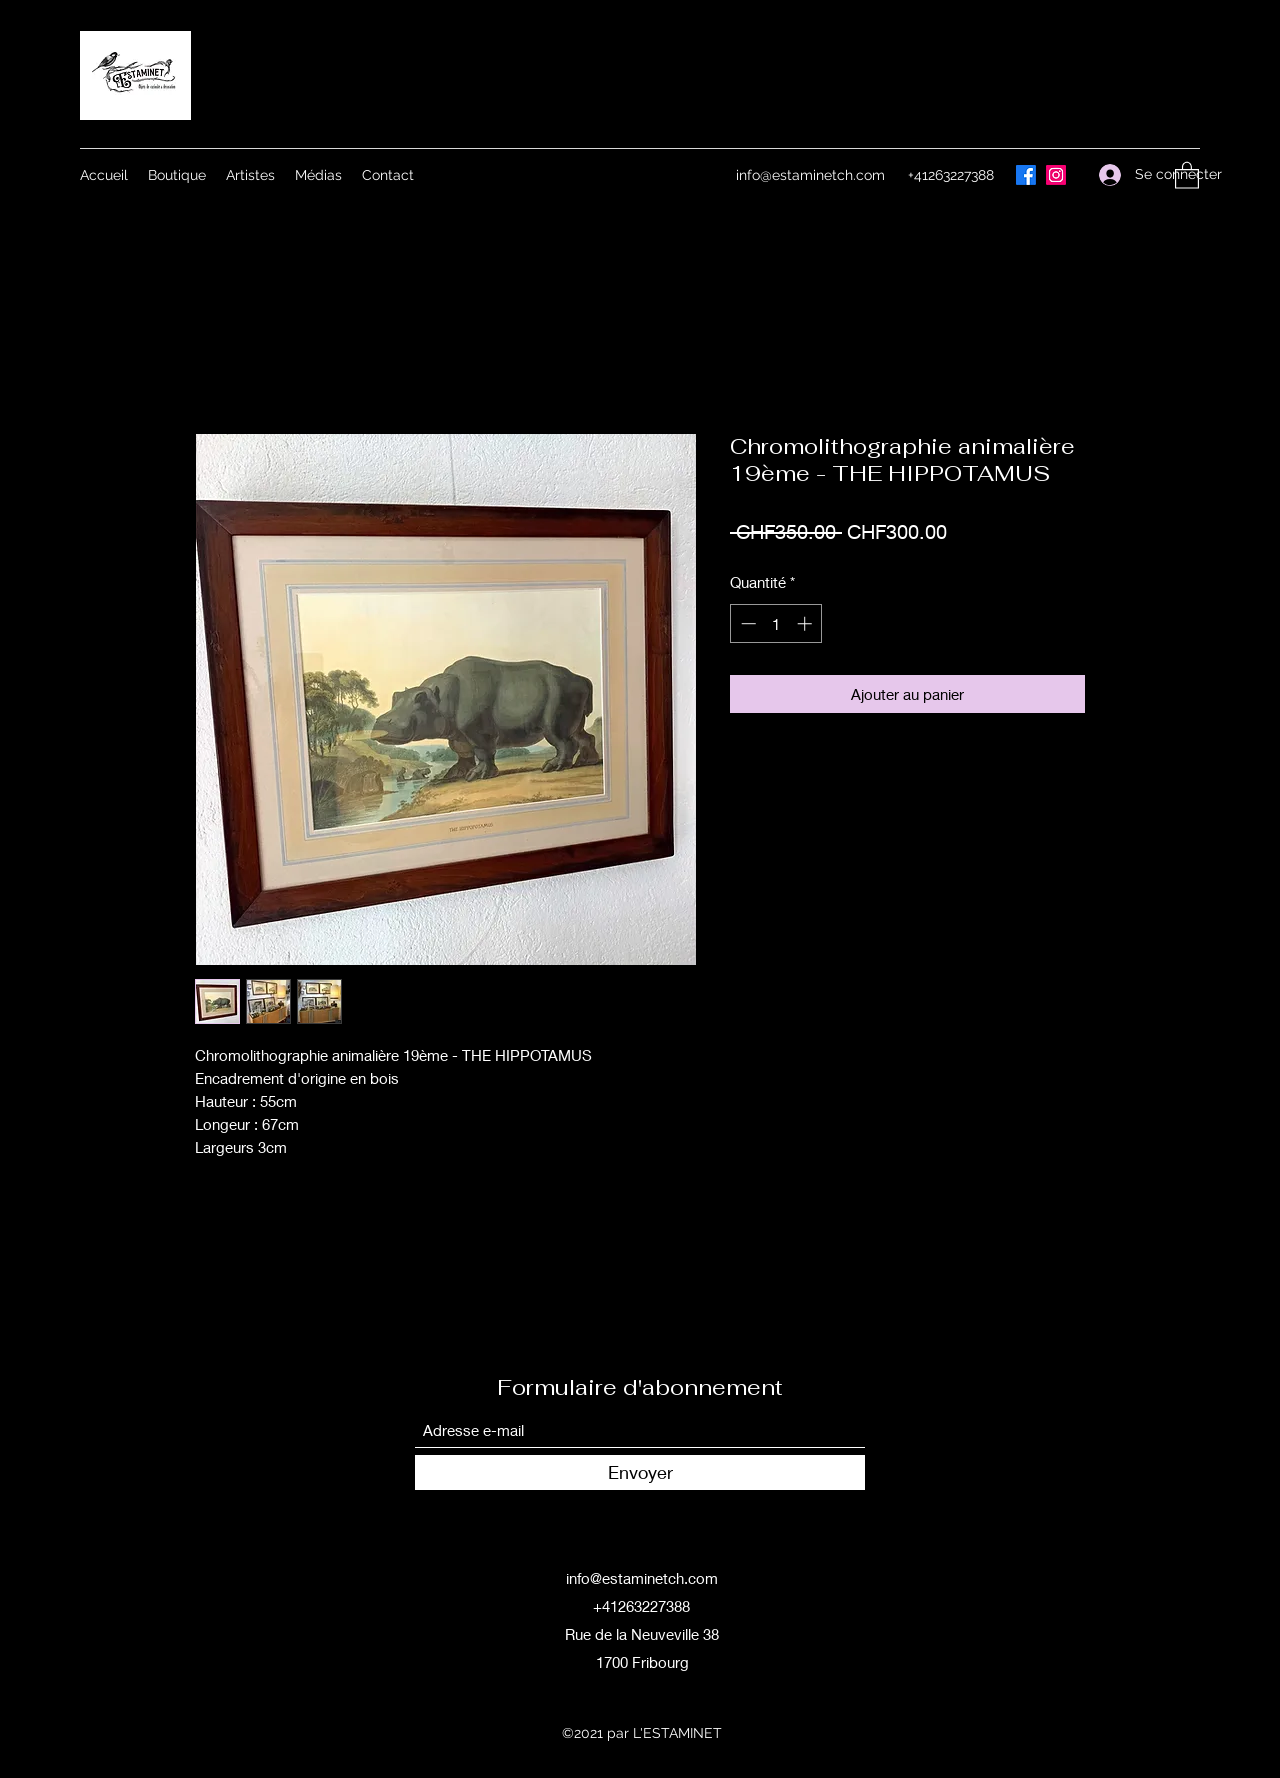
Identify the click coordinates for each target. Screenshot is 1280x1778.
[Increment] (806, 623)
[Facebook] (1026, 175)
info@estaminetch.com (810, 175)
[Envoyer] (640, 1472)
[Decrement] (746, 623)
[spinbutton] (776, 623)
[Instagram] (1056, 175)
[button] (1187, 174)
